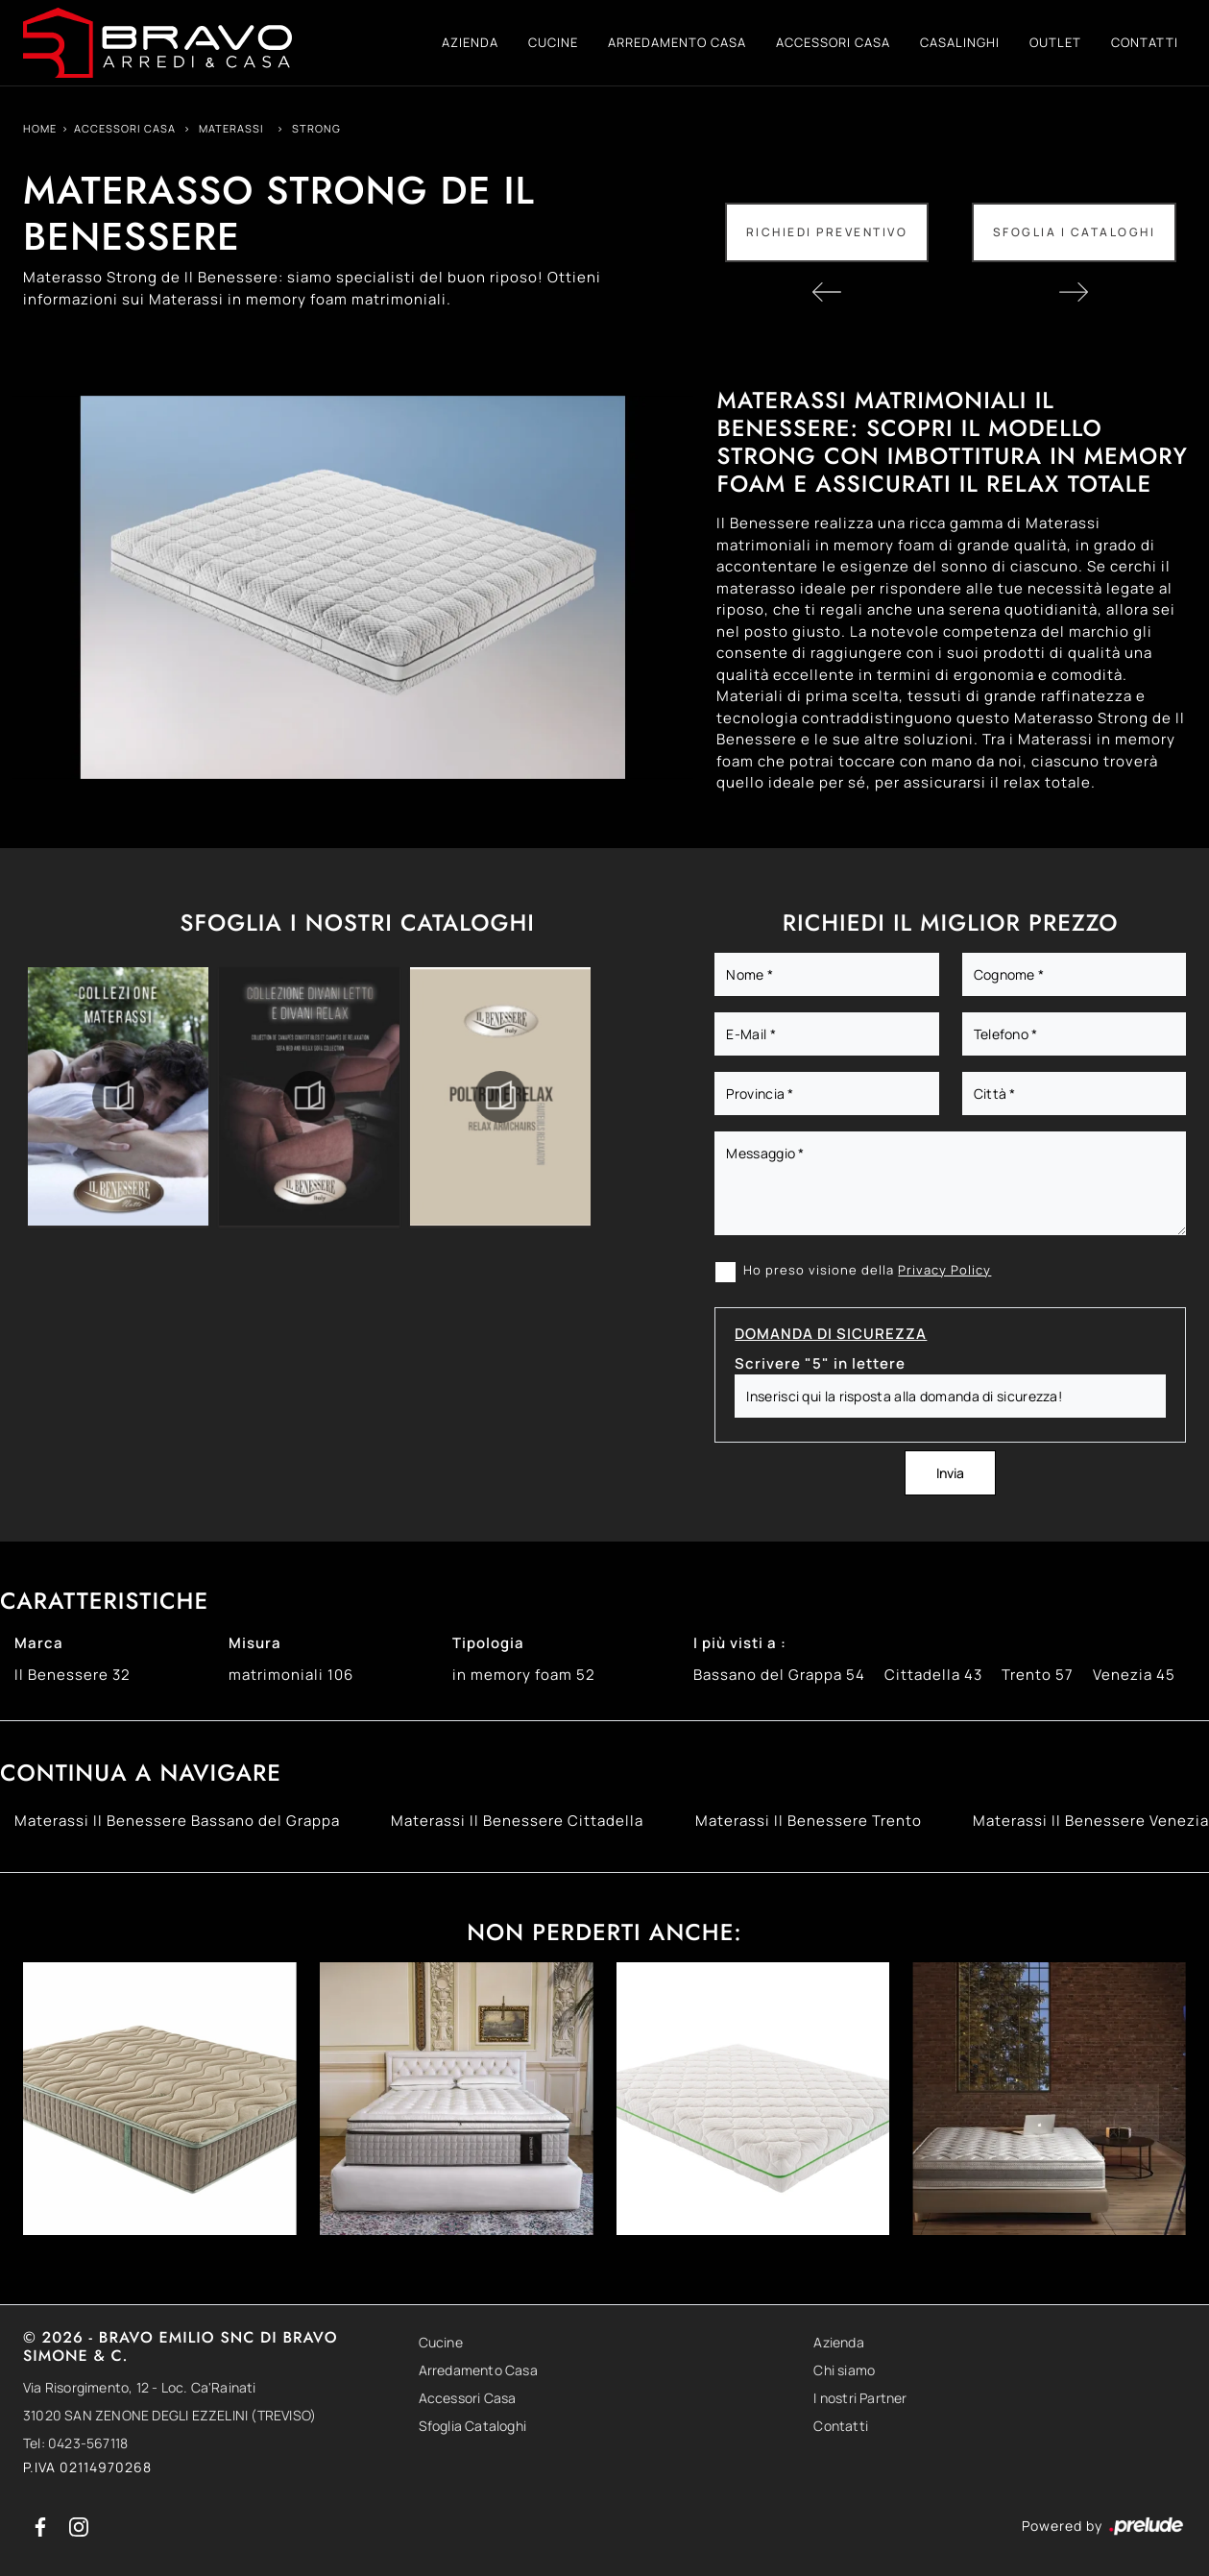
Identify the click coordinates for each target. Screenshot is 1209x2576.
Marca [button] (38, 1643)
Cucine (553, 42)
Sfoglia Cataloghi (472, 2426)
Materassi (231, 128)
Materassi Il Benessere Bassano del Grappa (177, 1820)
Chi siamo (844, 2370)
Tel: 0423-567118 (75, 2443)
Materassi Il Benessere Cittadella (517, 1820)
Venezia (1134, 1675)
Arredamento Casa (677, 42)
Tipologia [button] (488, 1643)
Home (40, 128)
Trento (1038, 1675)
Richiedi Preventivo (827, 232)
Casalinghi (960, 42)
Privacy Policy (944, 1269)
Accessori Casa (833, 42)
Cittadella (933, 1675)
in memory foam (523, 1675)
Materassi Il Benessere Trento (808, 1820)
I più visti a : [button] (739, 1643)
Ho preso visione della (867, 1269)
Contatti (1144, 42)
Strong (316, 128)
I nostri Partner (860, 2398)
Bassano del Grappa (779, 1675)
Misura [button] (255, 1643)
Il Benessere (72, 1675)
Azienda (470, 42)
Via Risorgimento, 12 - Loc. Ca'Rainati (139, 2387)
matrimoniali (291, 1675)
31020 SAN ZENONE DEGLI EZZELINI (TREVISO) (169, 2415)
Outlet (1055, 42)
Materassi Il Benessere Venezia (1091, 1820)
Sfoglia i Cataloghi (1074, 232)
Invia (950, 1473)
